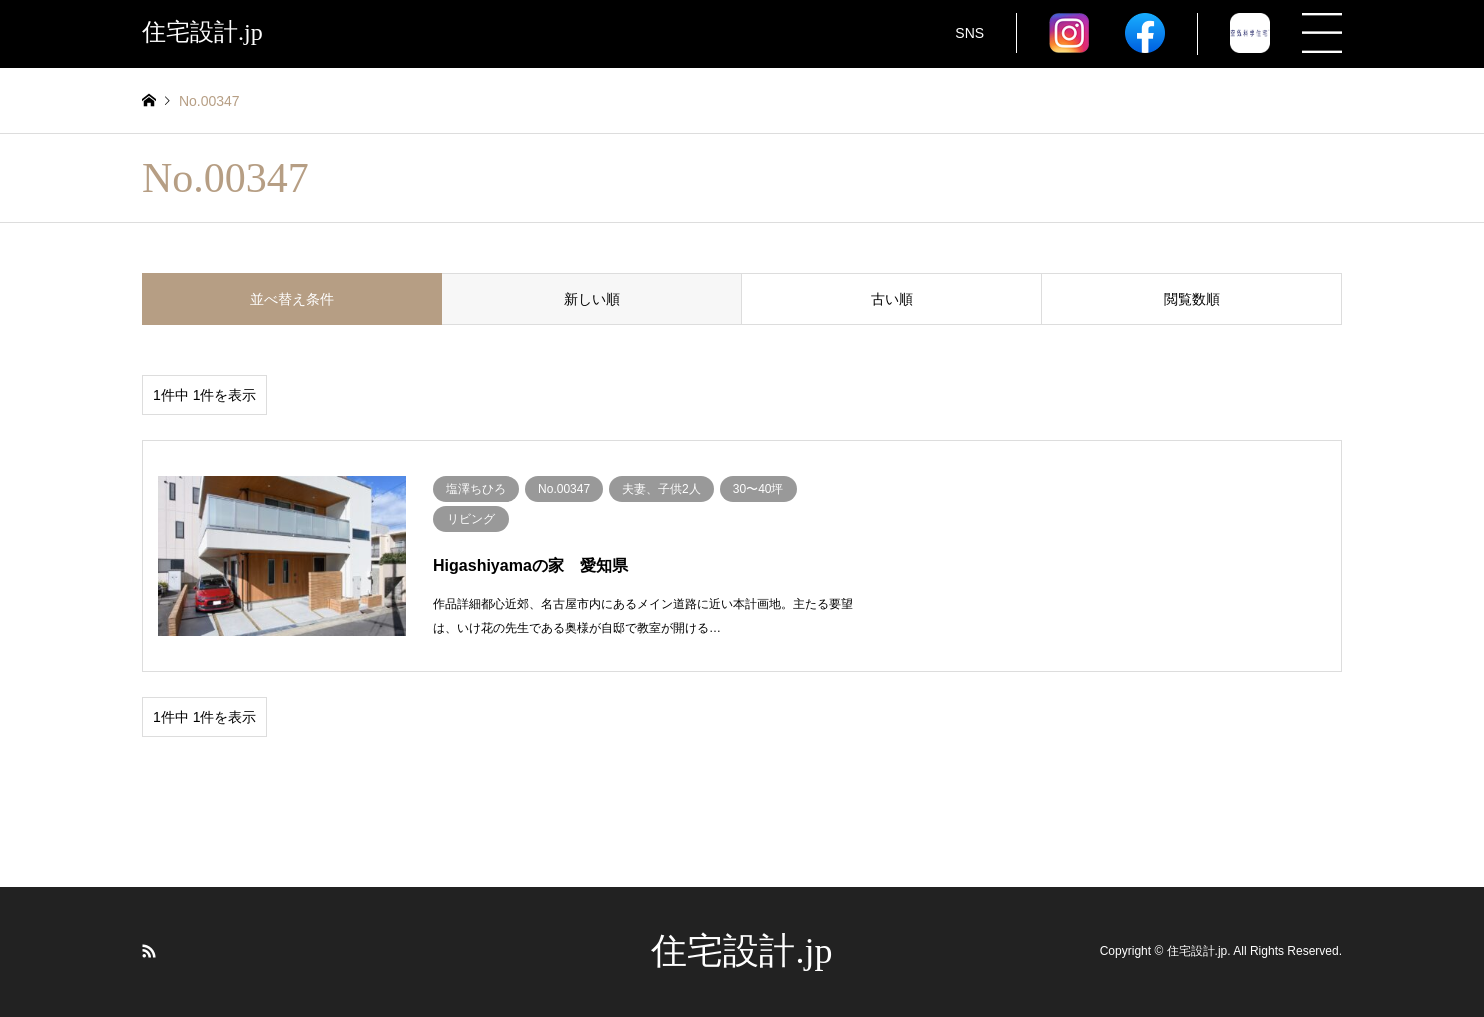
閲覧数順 (1192, 299)
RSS (149, 951)
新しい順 (592, 299)
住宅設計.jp (741, 951)
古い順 (892, 299)
